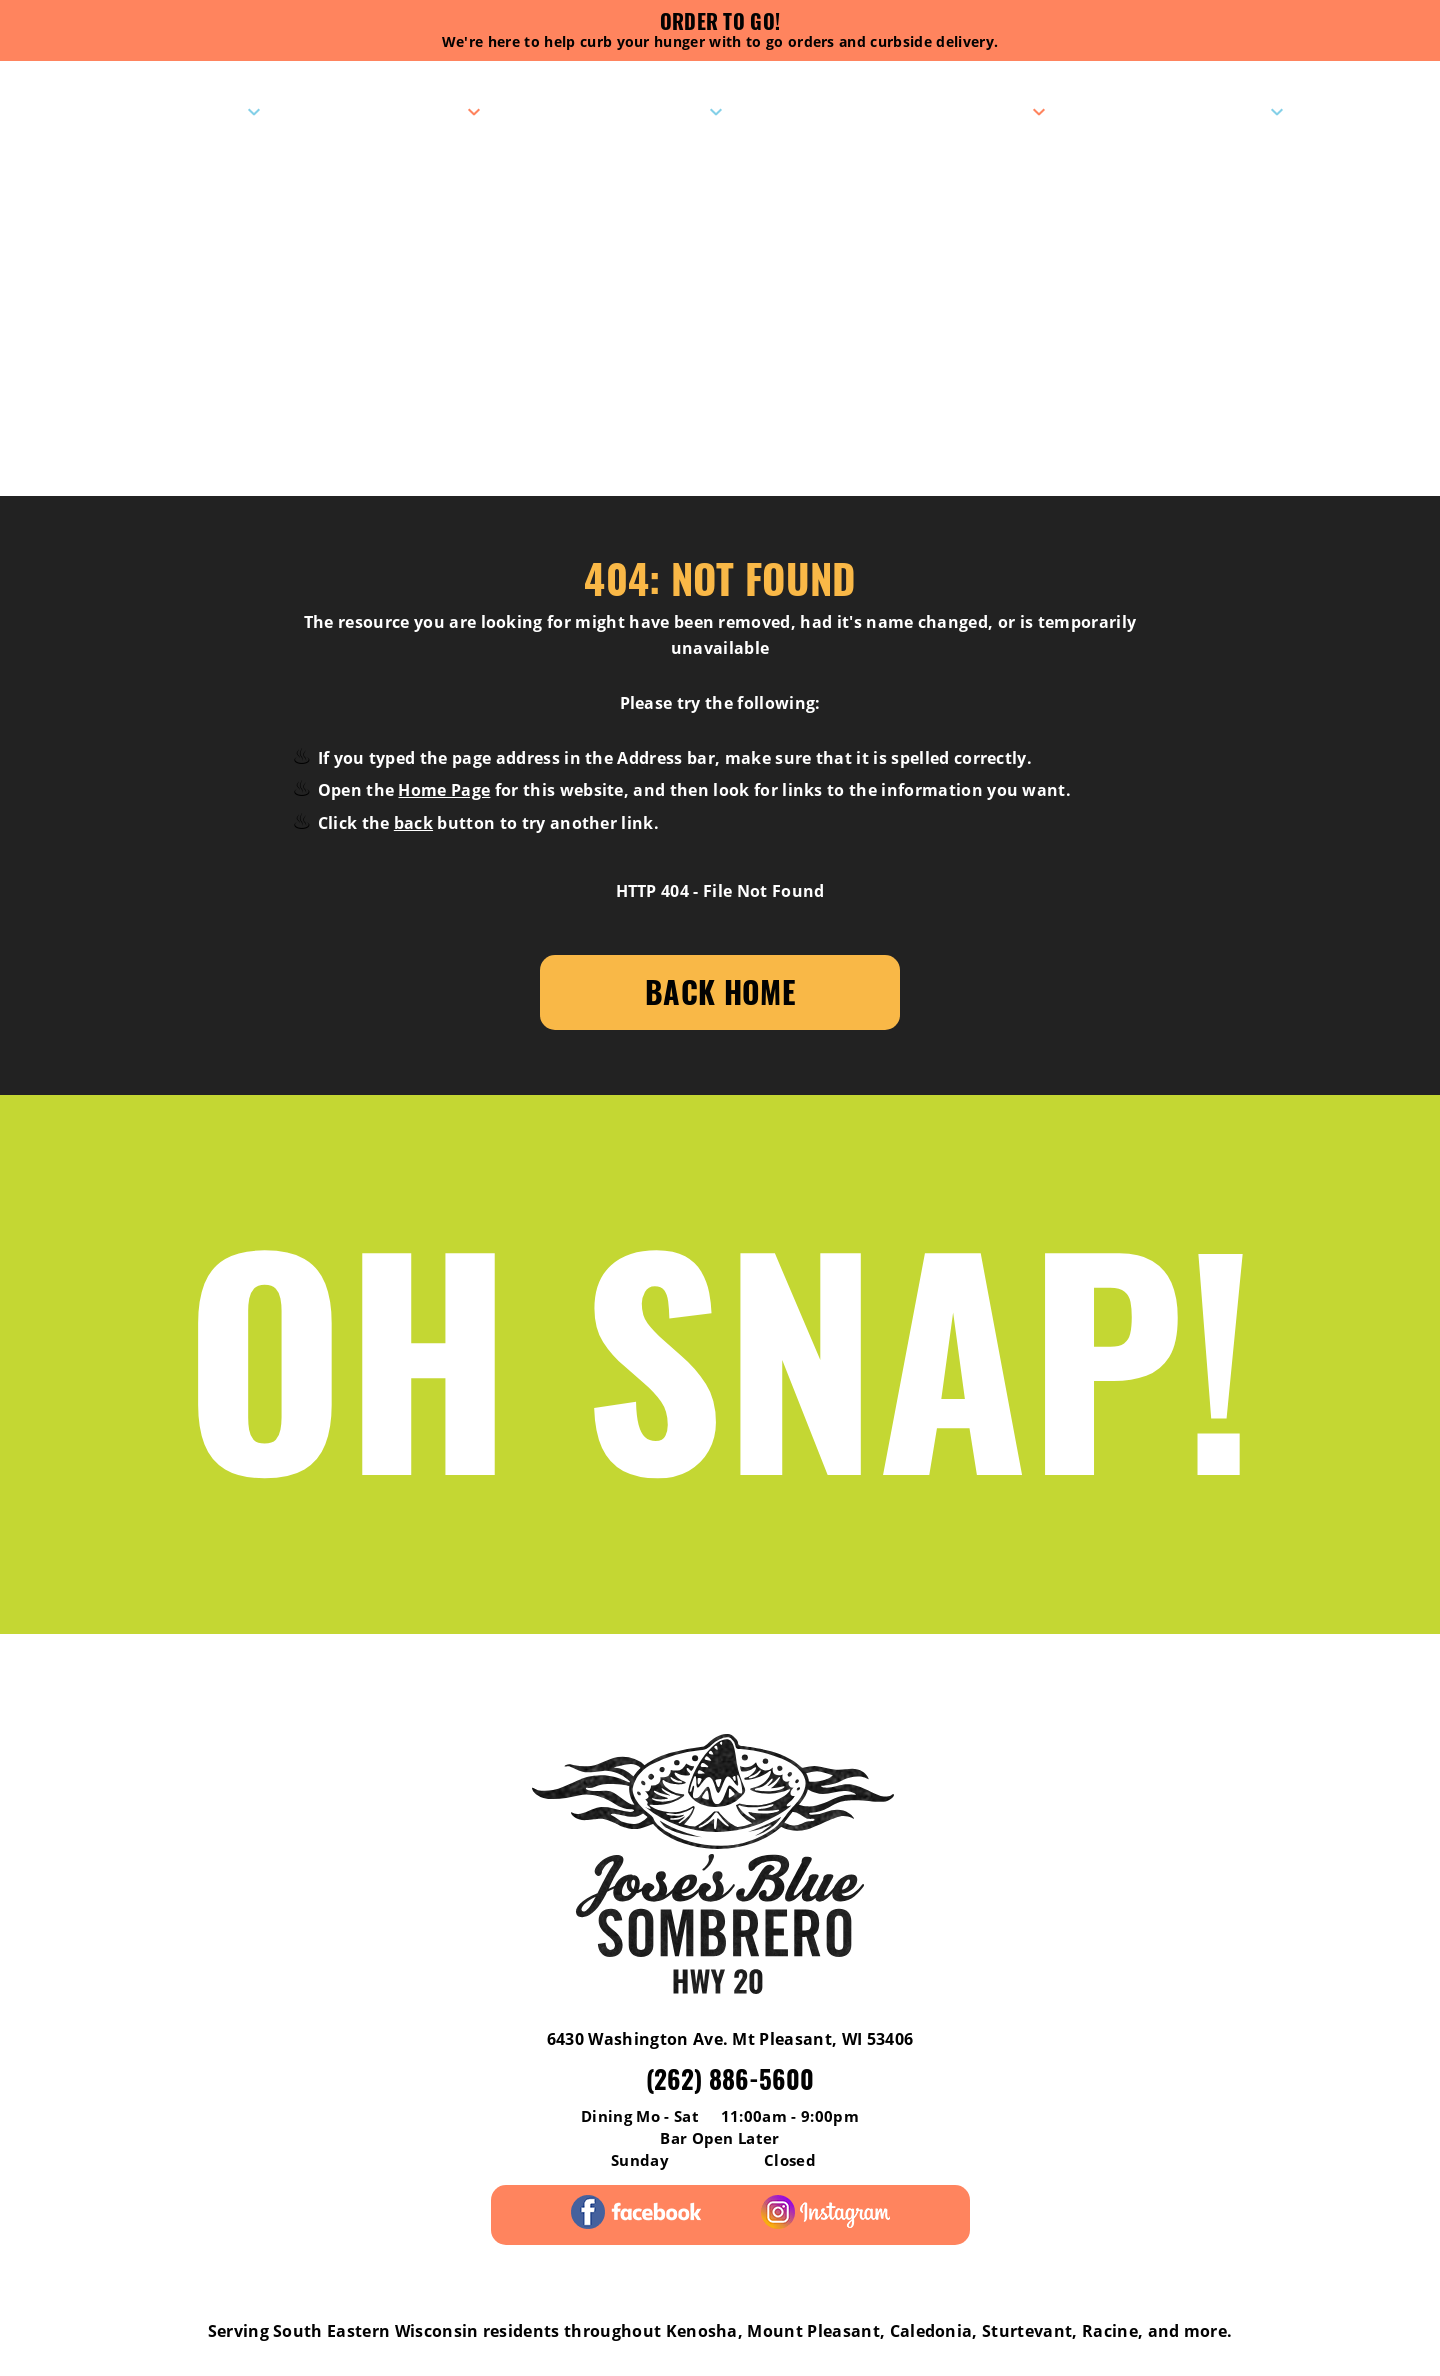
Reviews (123, 1675)
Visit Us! (199, 111)
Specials (661, 111)
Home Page (444, 790)
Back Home (720, 991)
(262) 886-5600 (730, 2078)
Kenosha (702, 2331)
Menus (430, 111)
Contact (1223, 111)
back (413, 823)
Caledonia (931, 2331)
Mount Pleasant (813, 2331)
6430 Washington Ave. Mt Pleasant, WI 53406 (730, 2039)
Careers (1315, 1675)
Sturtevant (1027, 2331)
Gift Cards (862, 1675)
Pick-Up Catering (943, 111)
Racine (1110, 2331)
